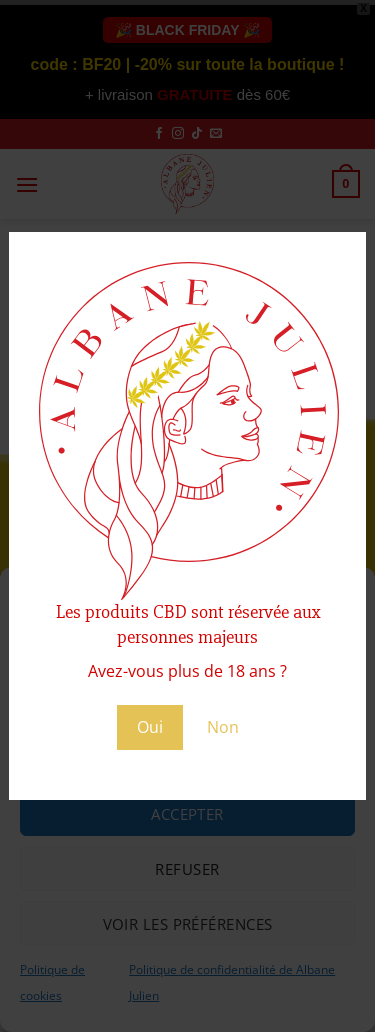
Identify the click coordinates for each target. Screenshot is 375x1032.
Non (223, 727)
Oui (150, 727)
